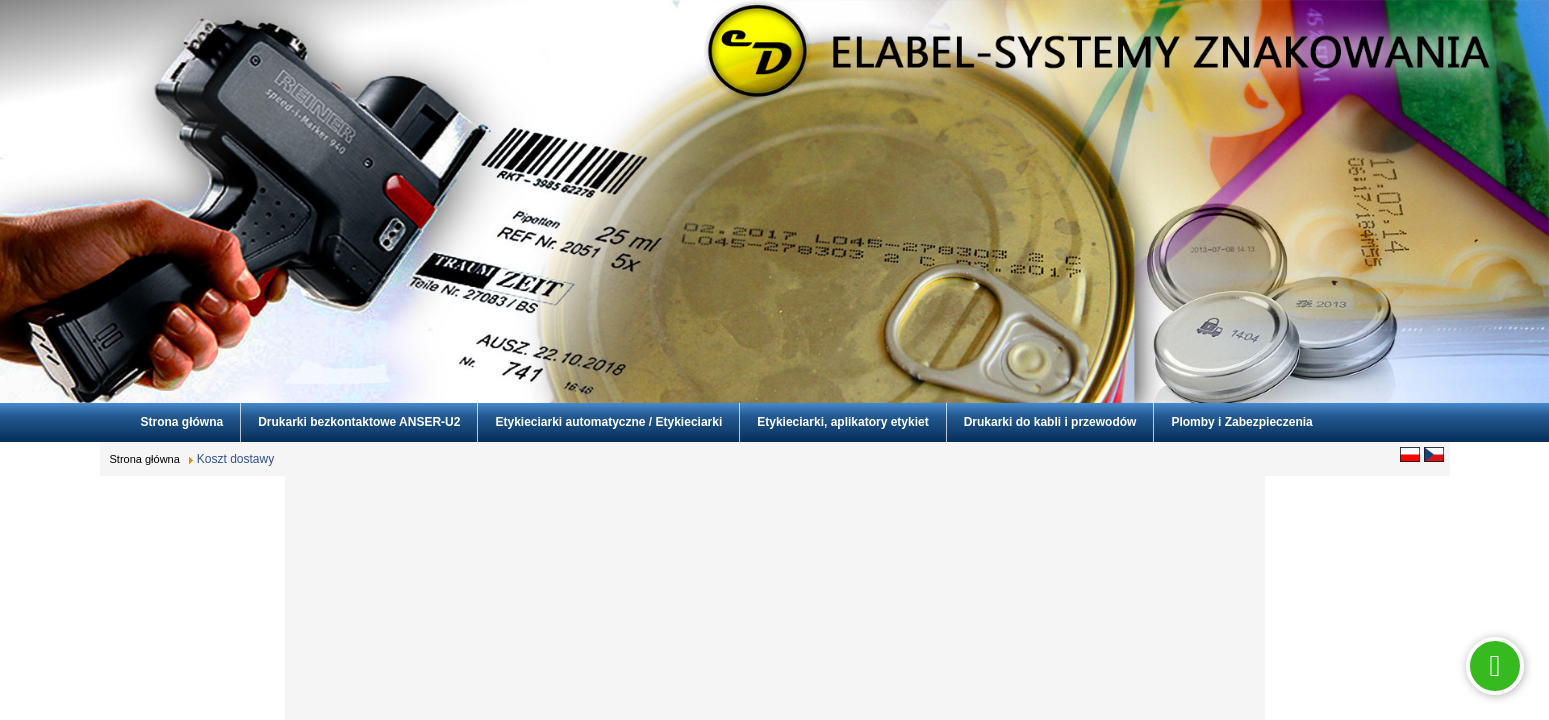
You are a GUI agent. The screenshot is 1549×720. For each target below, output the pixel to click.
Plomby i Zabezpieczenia (1241, 422)
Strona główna (182, 422)
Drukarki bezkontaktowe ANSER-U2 (359, 422)
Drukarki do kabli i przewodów (1050, 422)
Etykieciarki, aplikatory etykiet (842, 422)
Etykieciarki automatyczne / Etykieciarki (608, 422)
